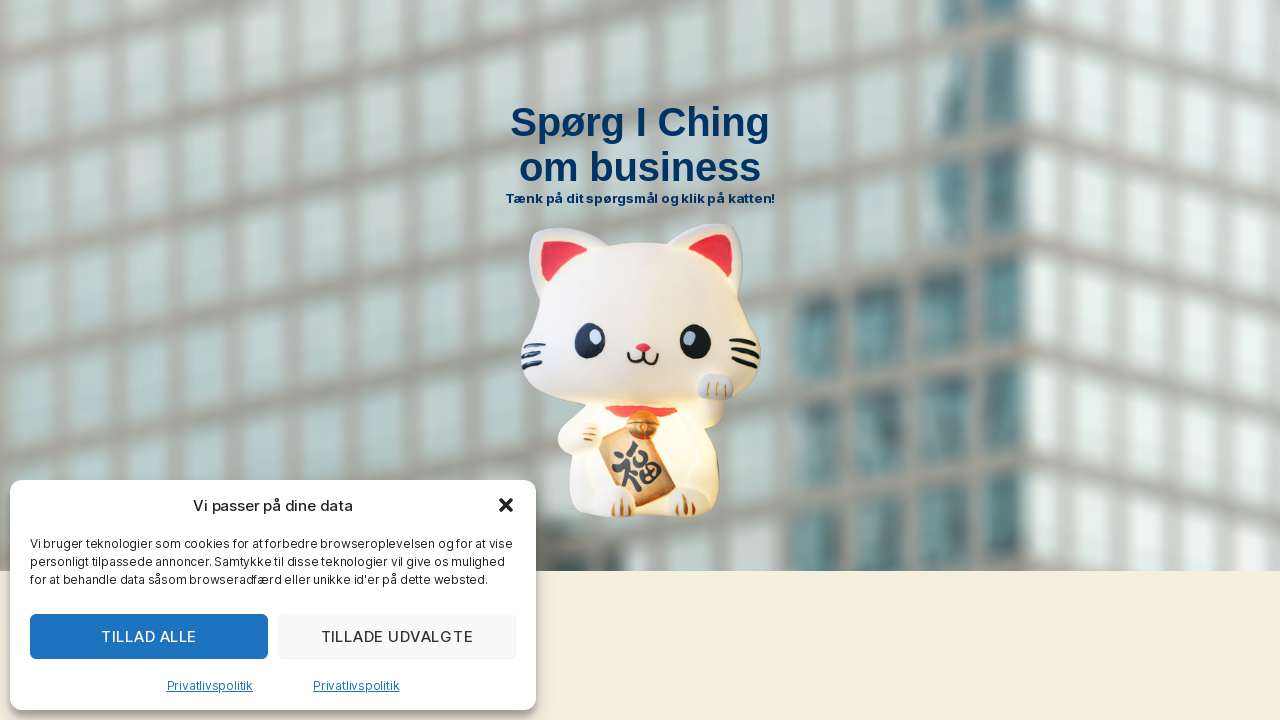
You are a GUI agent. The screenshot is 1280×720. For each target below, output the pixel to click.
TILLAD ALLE (149, 636)
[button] (506, 505)
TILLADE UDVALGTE (397, 636)
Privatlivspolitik (210, 685)
